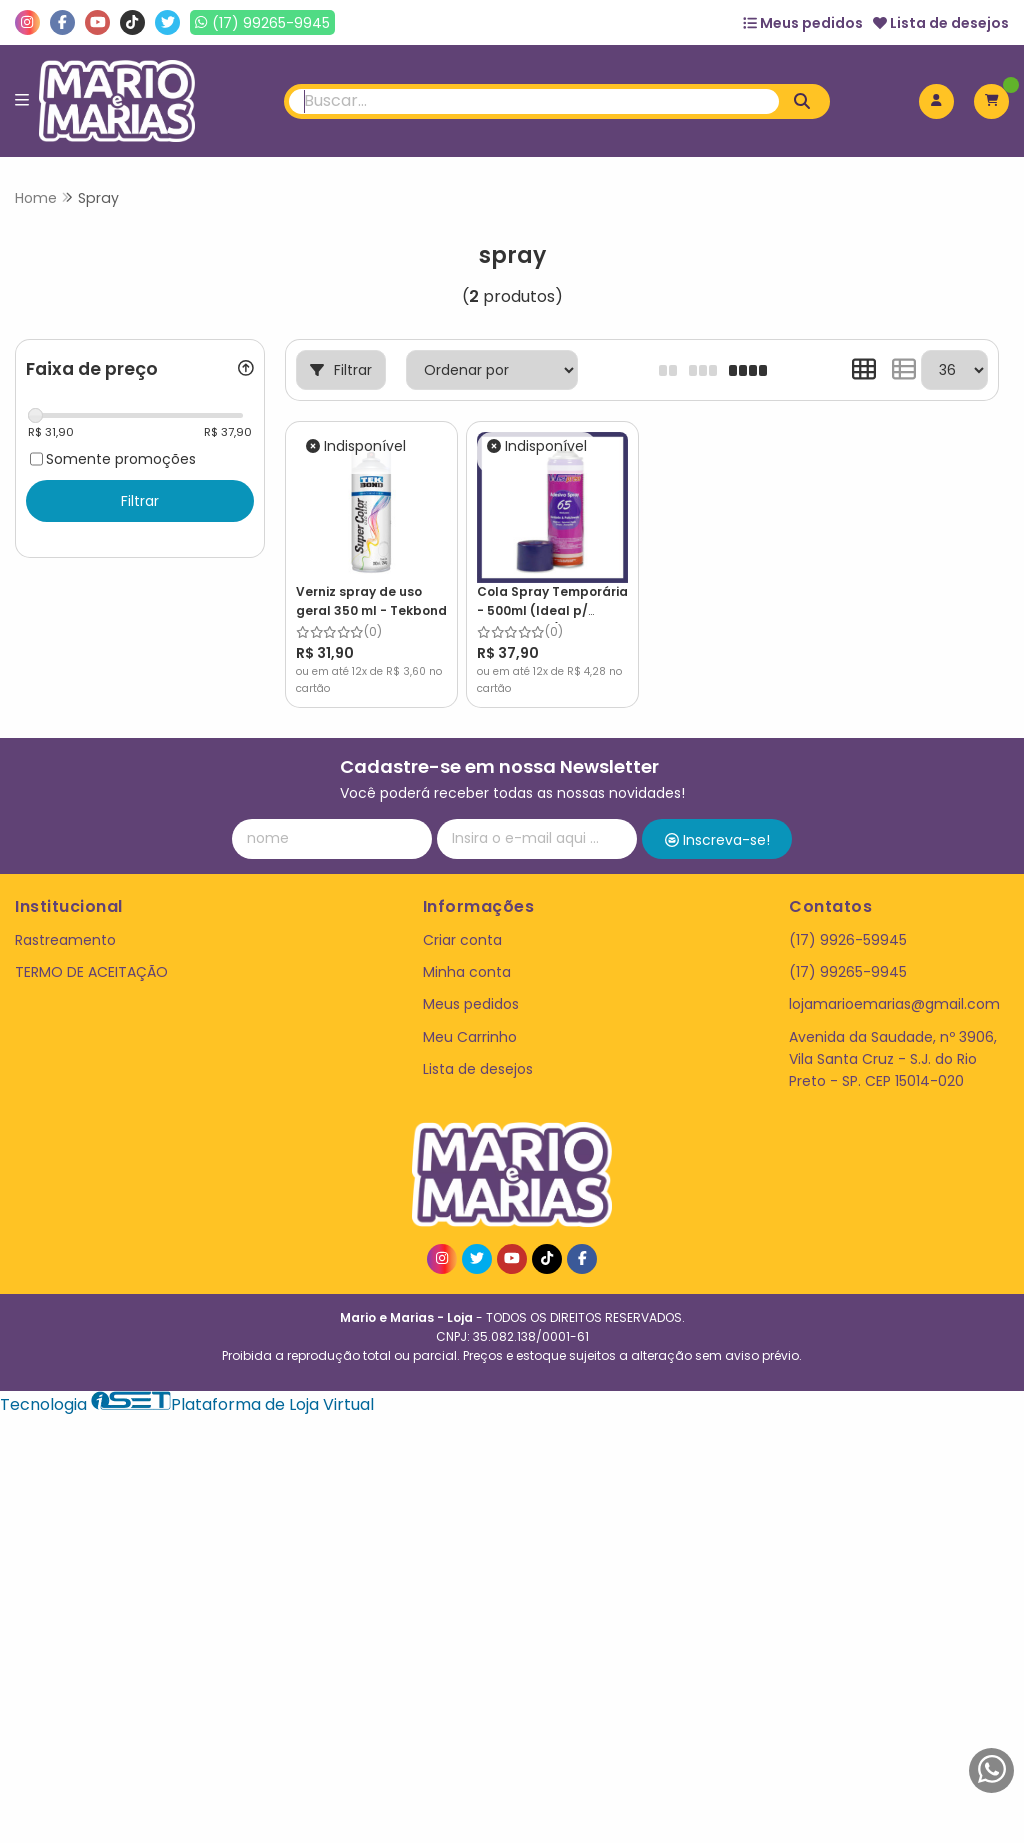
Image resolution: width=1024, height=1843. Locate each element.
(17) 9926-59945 (848, 940)
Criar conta (462, 940)
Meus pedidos (803, 23)
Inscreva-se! (717, 840)
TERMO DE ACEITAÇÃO (91, 972)
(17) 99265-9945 (848, 972)
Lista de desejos (941, 23)
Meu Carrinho (470, 1037)
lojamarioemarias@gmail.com (894, 1004)
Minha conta (467, 972)
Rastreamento (65, 940)
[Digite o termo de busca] (534, 101)
